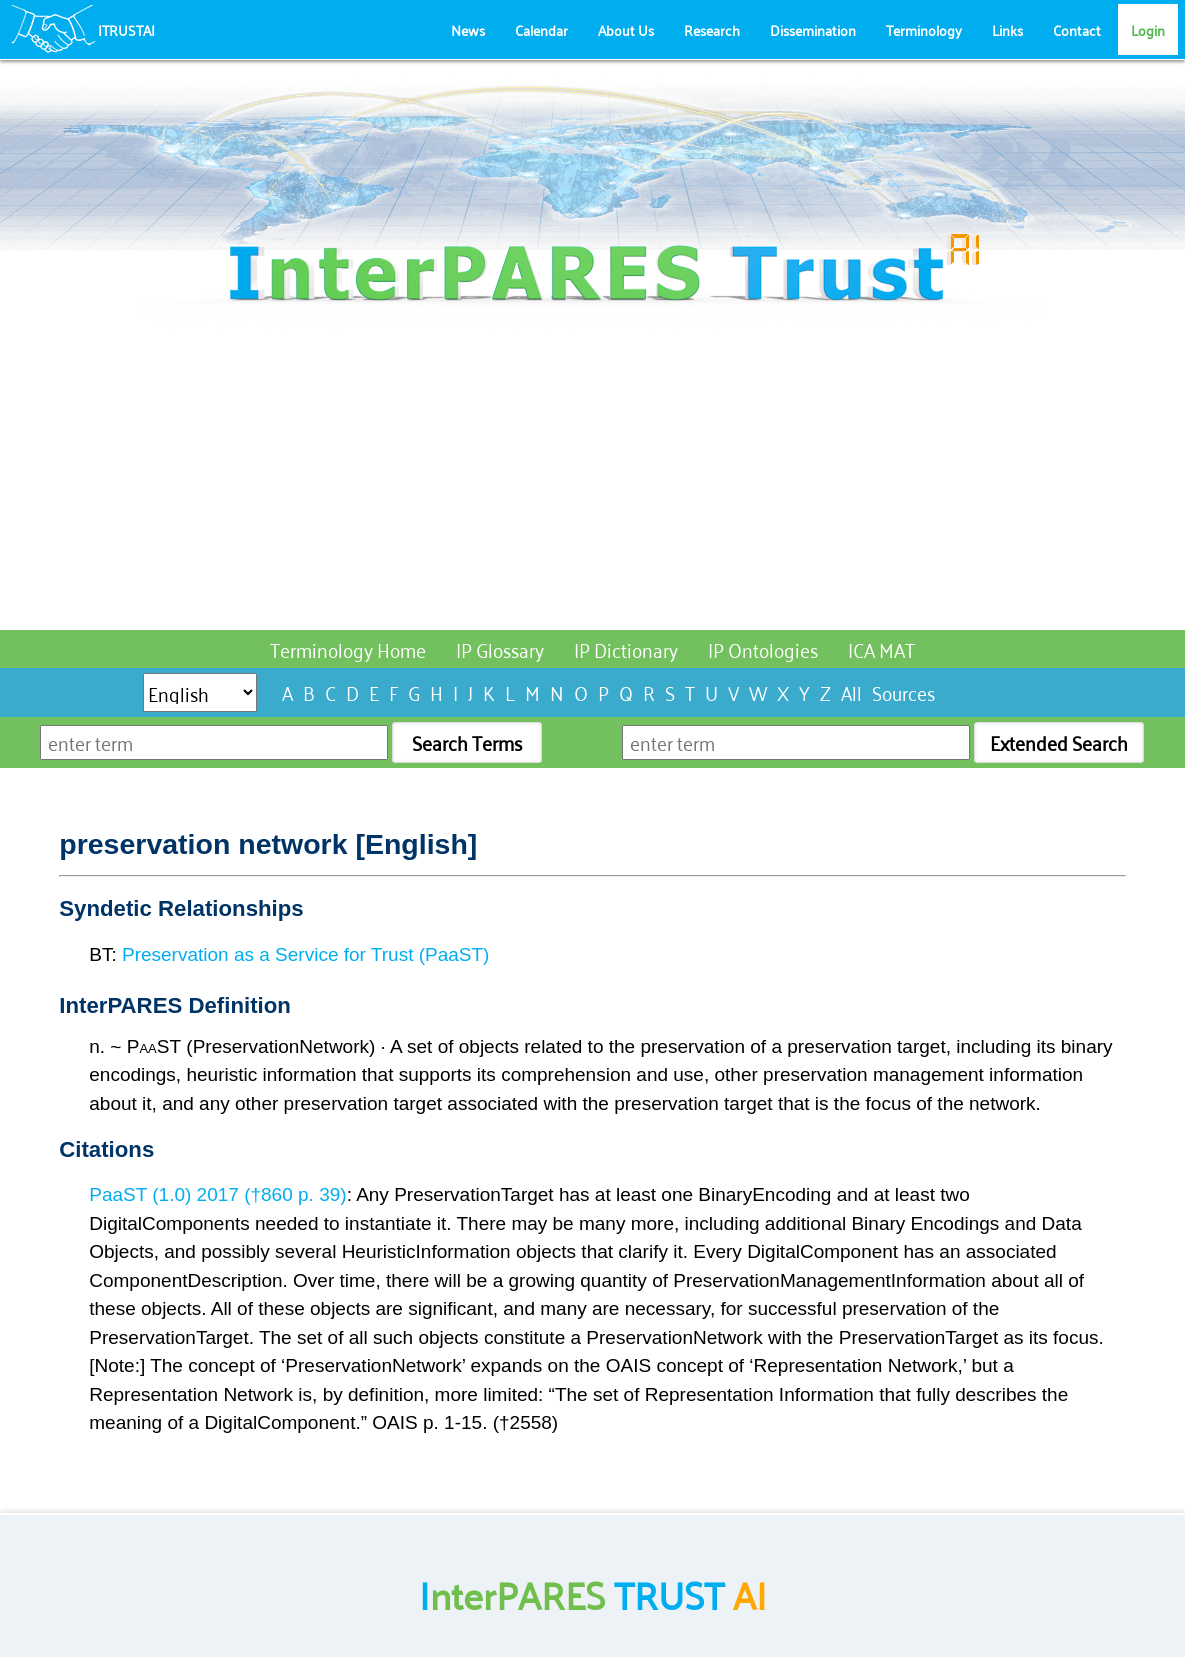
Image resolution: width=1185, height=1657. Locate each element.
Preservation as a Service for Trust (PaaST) (305, 954)
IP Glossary (500, 648)
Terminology (924, 29)
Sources (903, 691)
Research (712, 29)
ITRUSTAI (126, 29)
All (851, 691)
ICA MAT (881, 648)
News (468, 29)
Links (1007, 29)
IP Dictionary (626, 648)
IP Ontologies (763, 648)
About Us (626, 29)
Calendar (541, 29)
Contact (1077, 29)
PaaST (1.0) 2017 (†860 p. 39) (217, 1194)
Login (1148, 29)
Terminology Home (348, 648)
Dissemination (813, 29)
